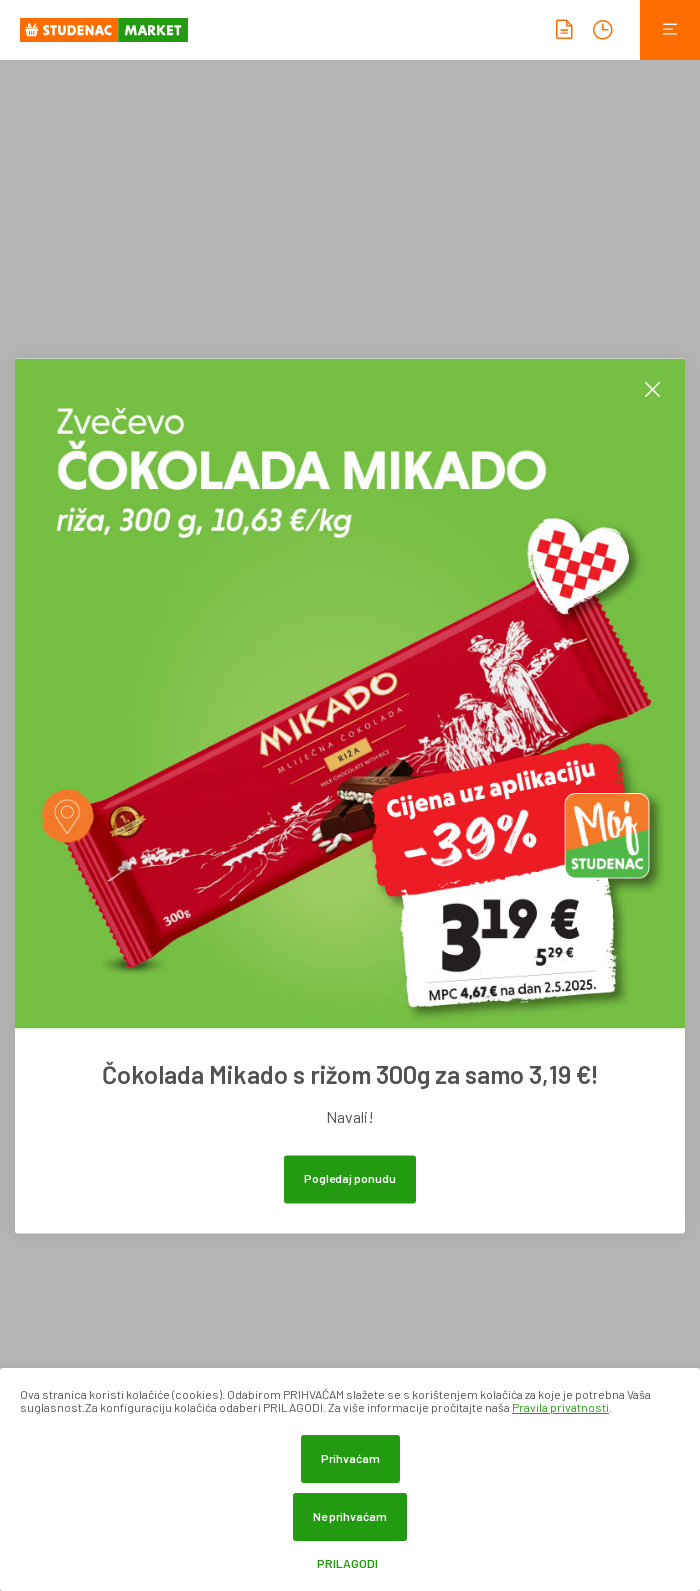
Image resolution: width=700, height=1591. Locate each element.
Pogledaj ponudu (350, 1178)
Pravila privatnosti (560, 1407)
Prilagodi (347, 1563)
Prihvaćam (350, 1458)
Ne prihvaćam (350, 1516)
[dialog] (350, 1479)
